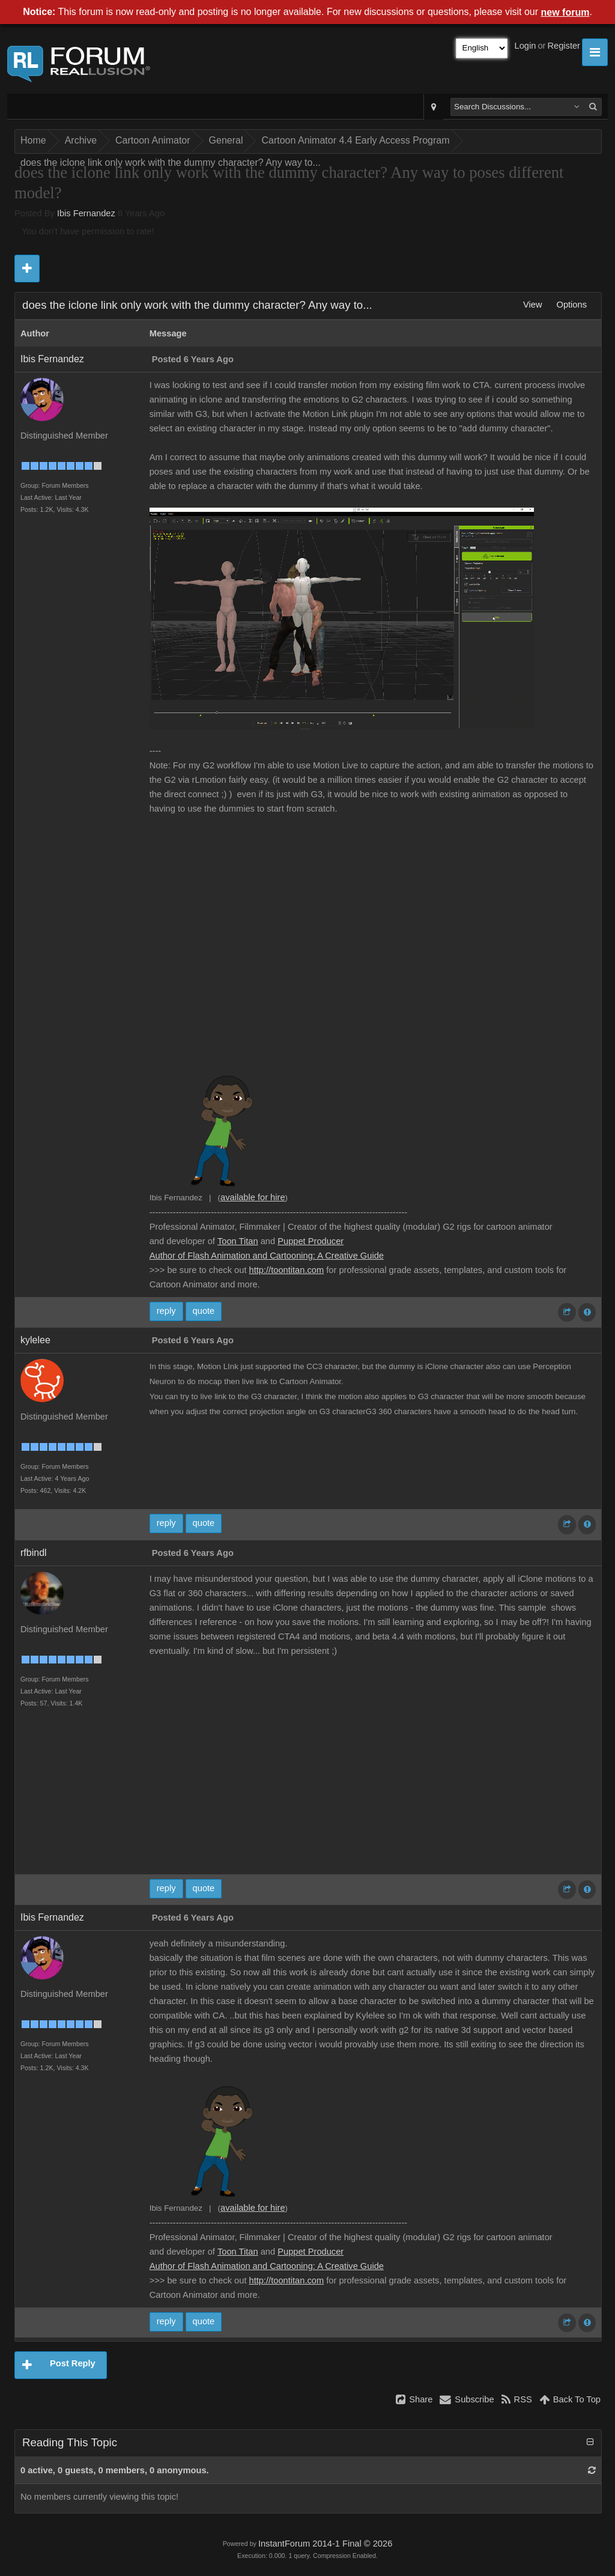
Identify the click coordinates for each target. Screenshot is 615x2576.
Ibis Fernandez (86, 213)
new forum (565, 12)
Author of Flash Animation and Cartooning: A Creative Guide (267, 1255)
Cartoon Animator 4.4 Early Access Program (355, 140)
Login (525, 45)
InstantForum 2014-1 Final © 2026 (325, 2543)
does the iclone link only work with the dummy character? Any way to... (170, 162)
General (226, 140)
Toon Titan (237, 1241)
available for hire (252, 1197)
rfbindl (33, 1553)
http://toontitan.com (286, 1270)
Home (33, 140)
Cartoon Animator (152, 140)
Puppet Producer (310, 1241)
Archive (81, 140)
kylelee (35, 1340)
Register (563, 45)
